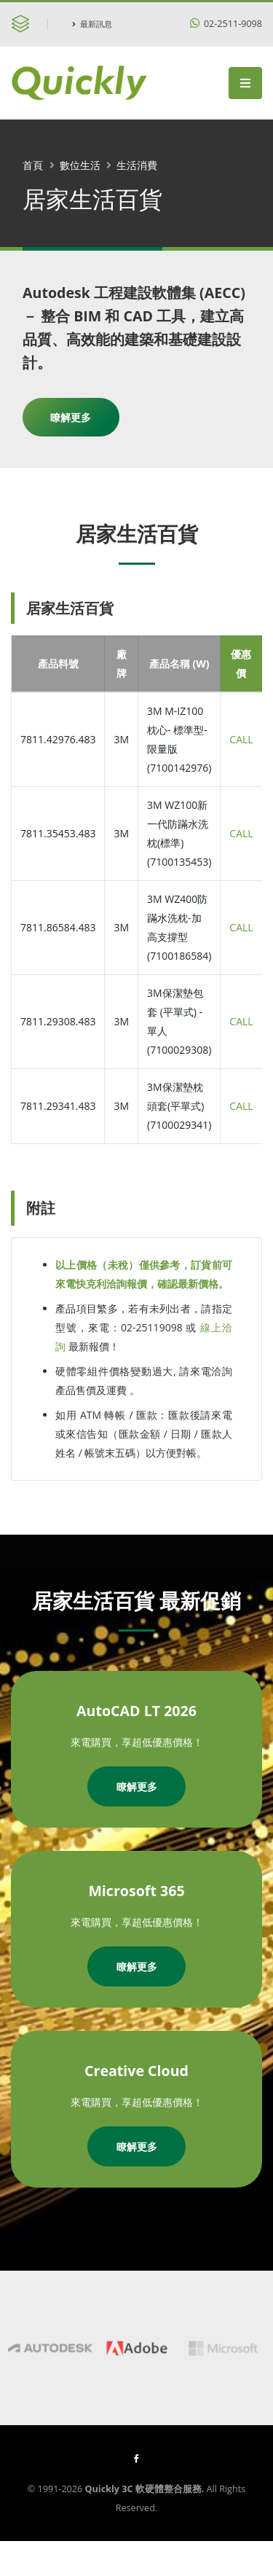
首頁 (33, 165)
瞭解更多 (70, 417)
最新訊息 (92, 23)
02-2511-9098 (226, 23)
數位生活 (80, 165)
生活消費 (136, 165)
